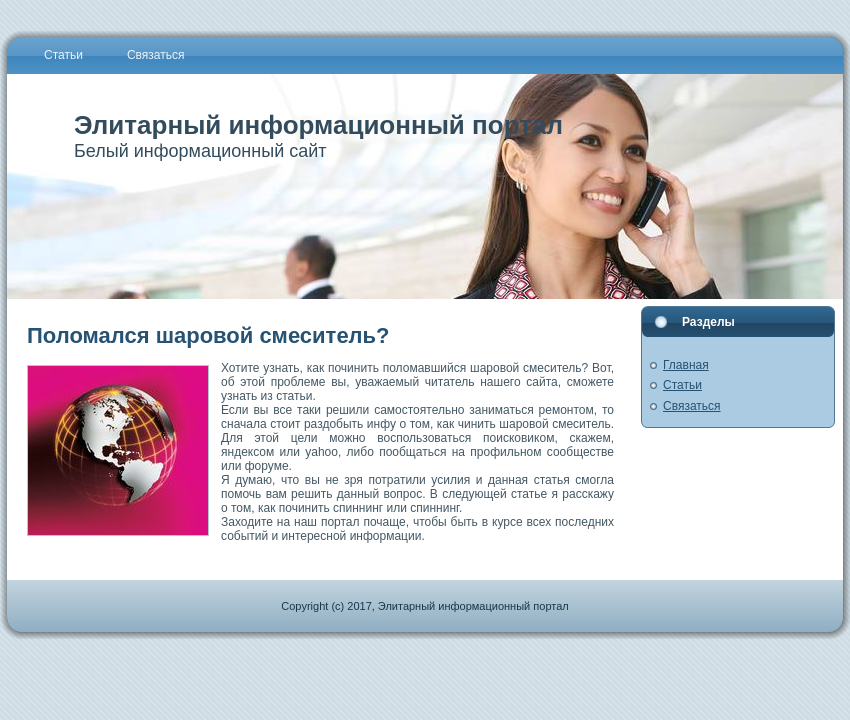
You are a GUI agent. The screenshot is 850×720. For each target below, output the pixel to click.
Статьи (682, 385)
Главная (686, 365)
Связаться (692, 406)
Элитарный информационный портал (318, 125)
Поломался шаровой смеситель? (208, 335)
